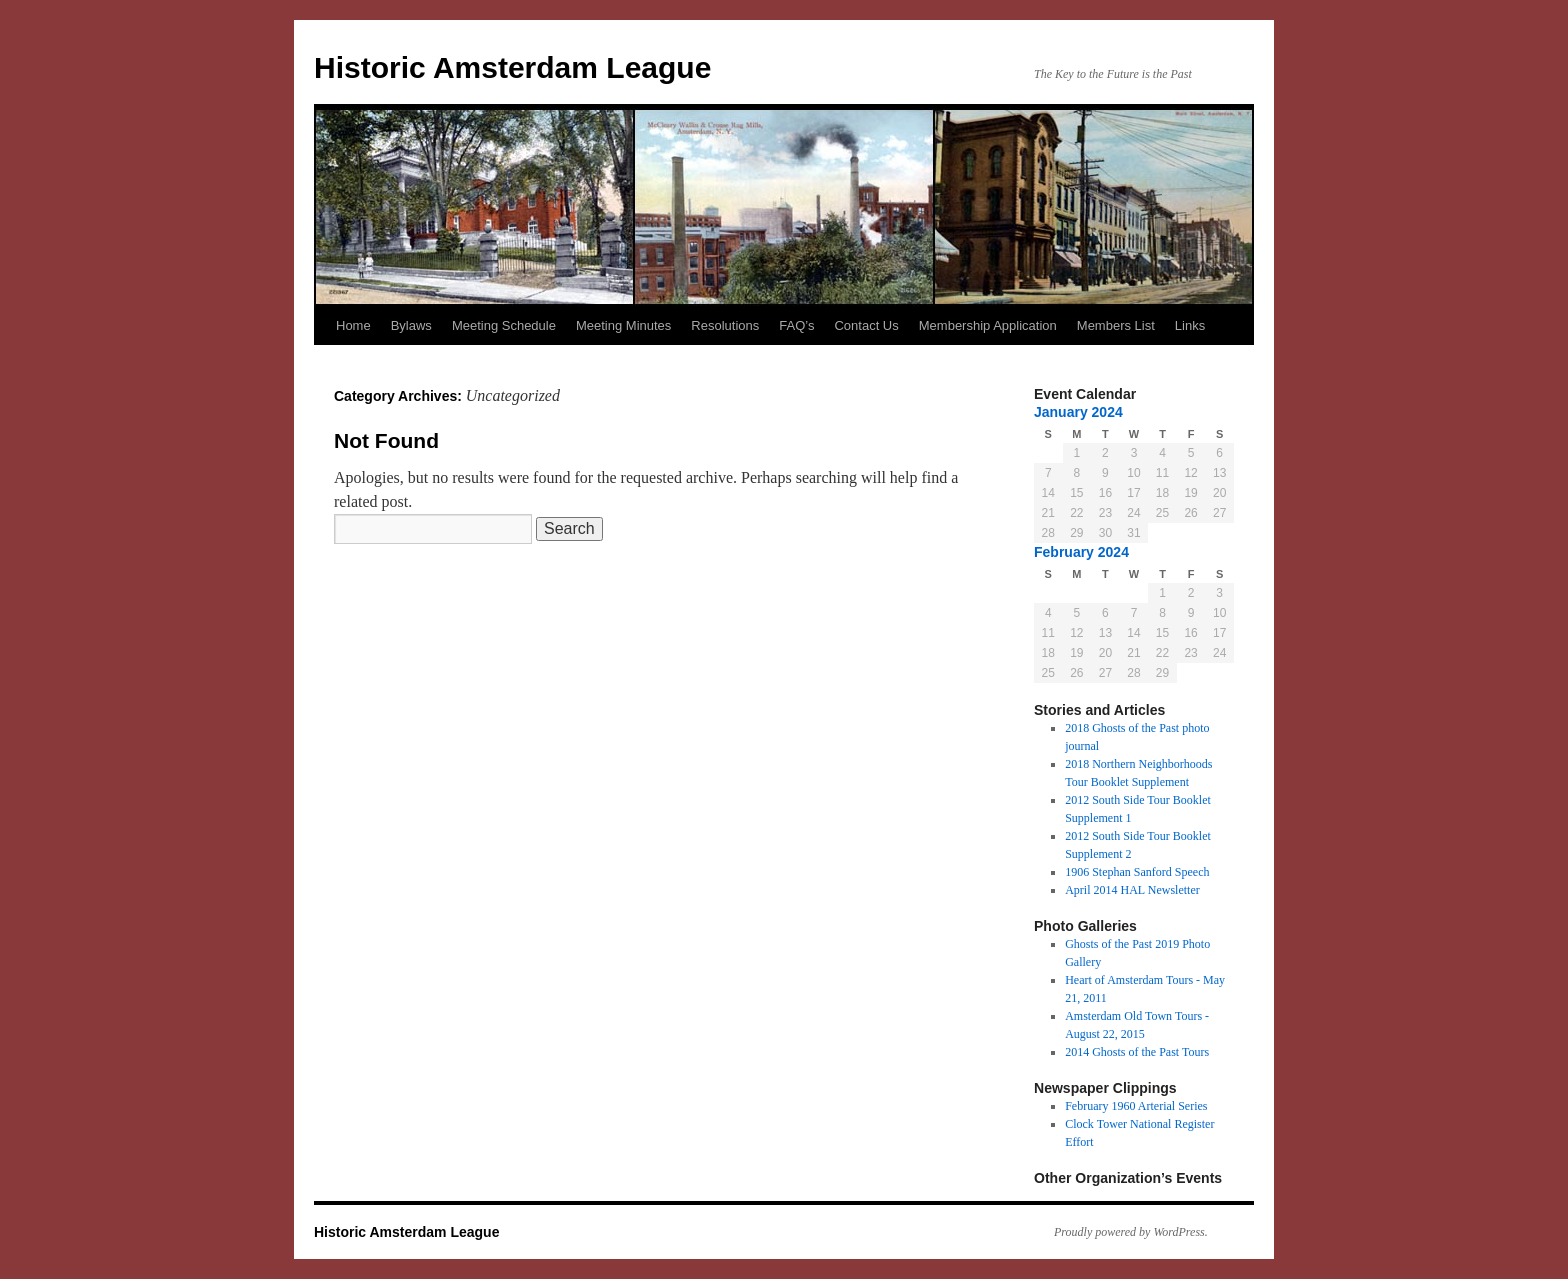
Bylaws (411, 325)
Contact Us (866, 325)
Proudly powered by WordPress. (1131, 1232)
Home (353, 325)
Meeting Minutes (623, 325)
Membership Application (988, 325)
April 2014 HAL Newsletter (1132, 890)
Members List (1116, 325)
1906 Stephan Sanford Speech (1137, 872)
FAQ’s (796, 325)
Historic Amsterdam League (512, 67)
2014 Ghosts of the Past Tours (1137, 1052)
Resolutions (725, 325)
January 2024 (1078, 412)
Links (1190, 325)
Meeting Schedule (504, 325)
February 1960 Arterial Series (1136, 1106)
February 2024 (1081, 552)
